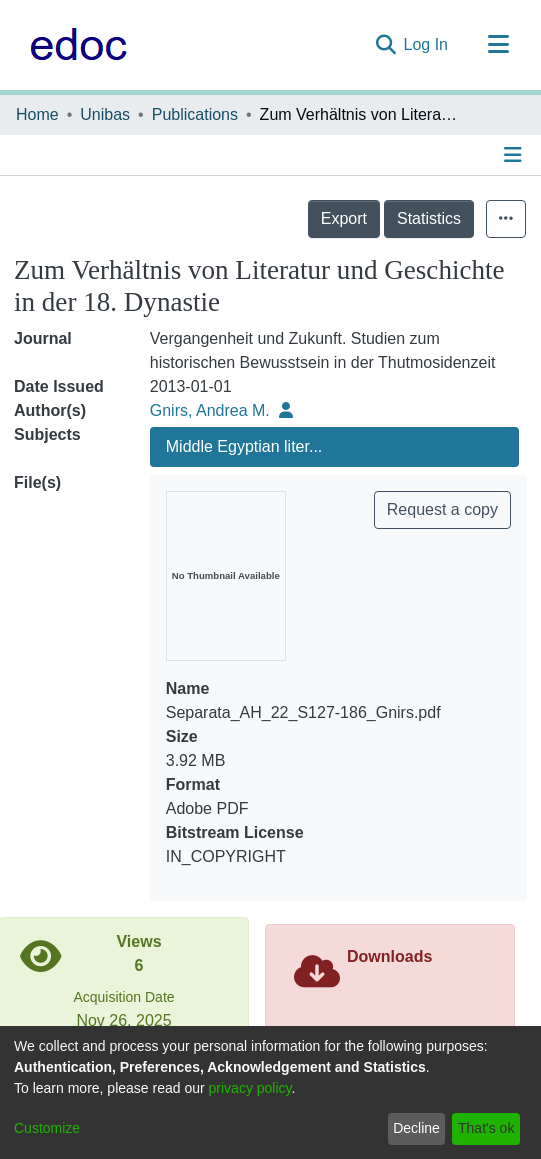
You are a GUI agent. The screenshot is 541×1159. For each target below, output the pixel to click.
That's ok (486, 1128)
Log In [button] (427, 44)
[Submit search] (385, 45)
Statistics (429, 218)
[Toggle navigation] (498, 45)
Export (344, 218)
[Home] (73, 45)
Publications (195, 114)
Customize (47, 1128)
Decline (416, 1128)
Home (37, 114)
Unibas (105, 114)
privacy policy (250, 1088)
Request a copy (442, 509)
